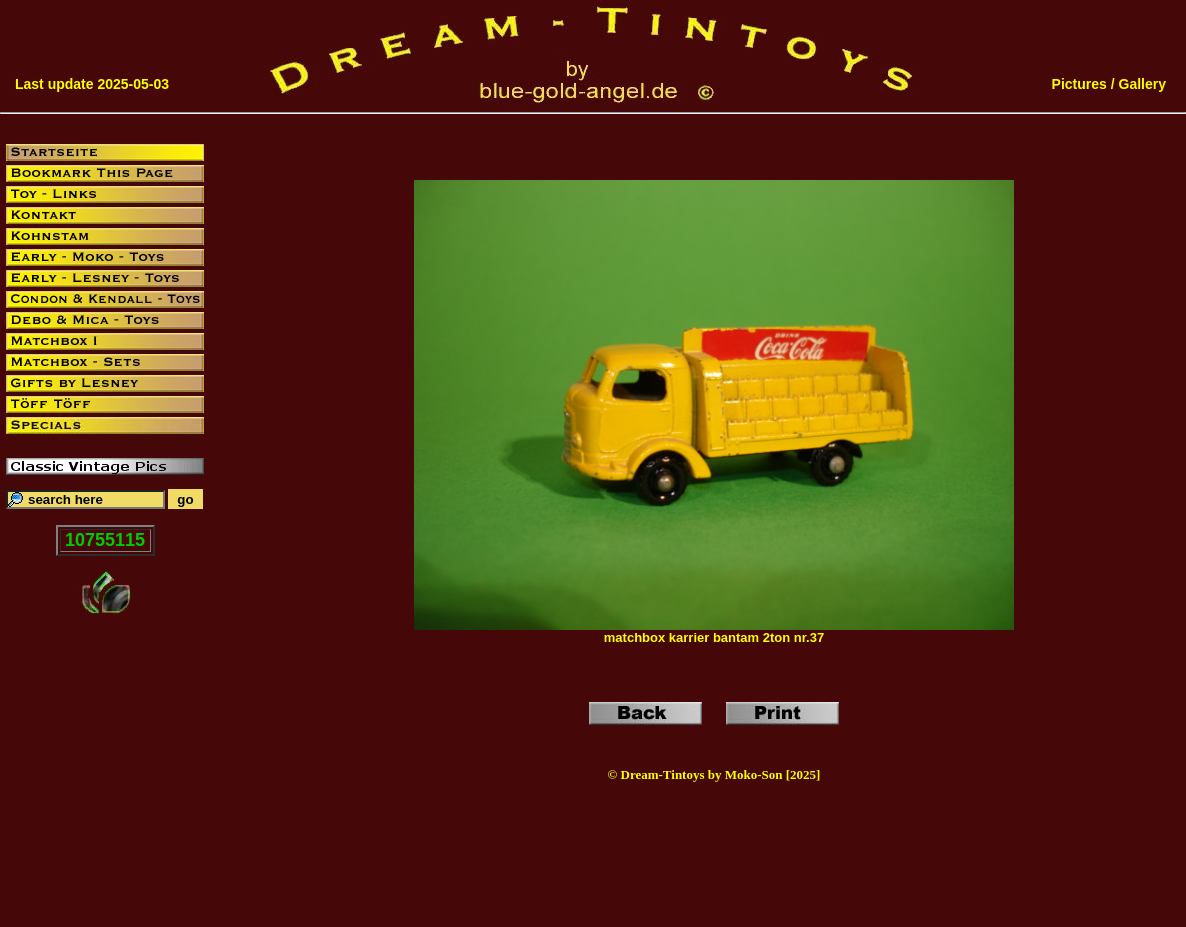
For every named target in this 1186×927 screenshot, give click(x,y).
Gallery (1142, 84)
